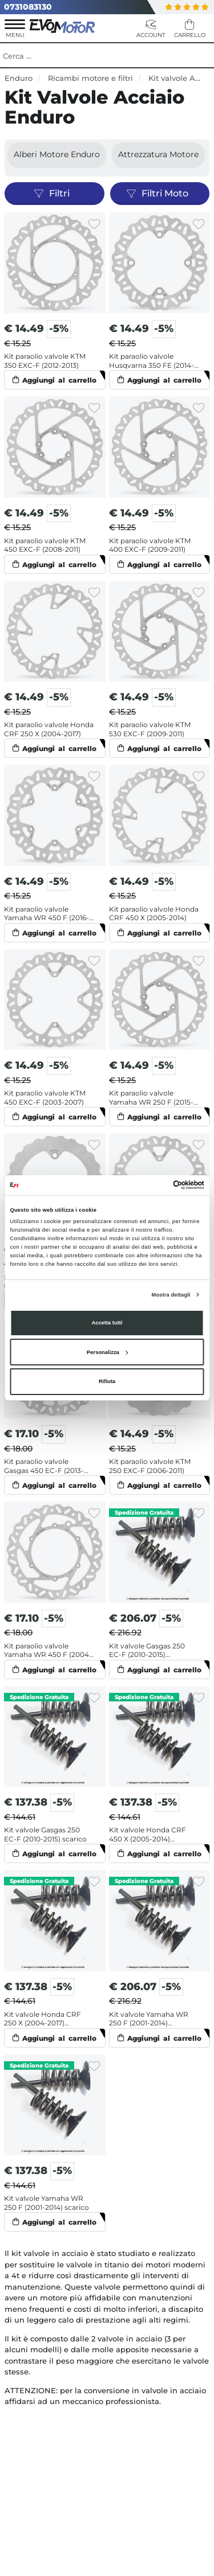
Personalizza (107, 1352)
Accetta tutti (106, 1323)
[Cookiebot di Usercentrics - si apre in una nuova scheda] (155, 1184)
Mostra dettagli (171, 1295)
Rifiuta (107, 1381)
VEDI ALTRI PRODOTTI (107, 2252)
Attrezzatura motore (158, 154)
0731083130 (28, 7)
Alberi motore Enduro (57, 154)
